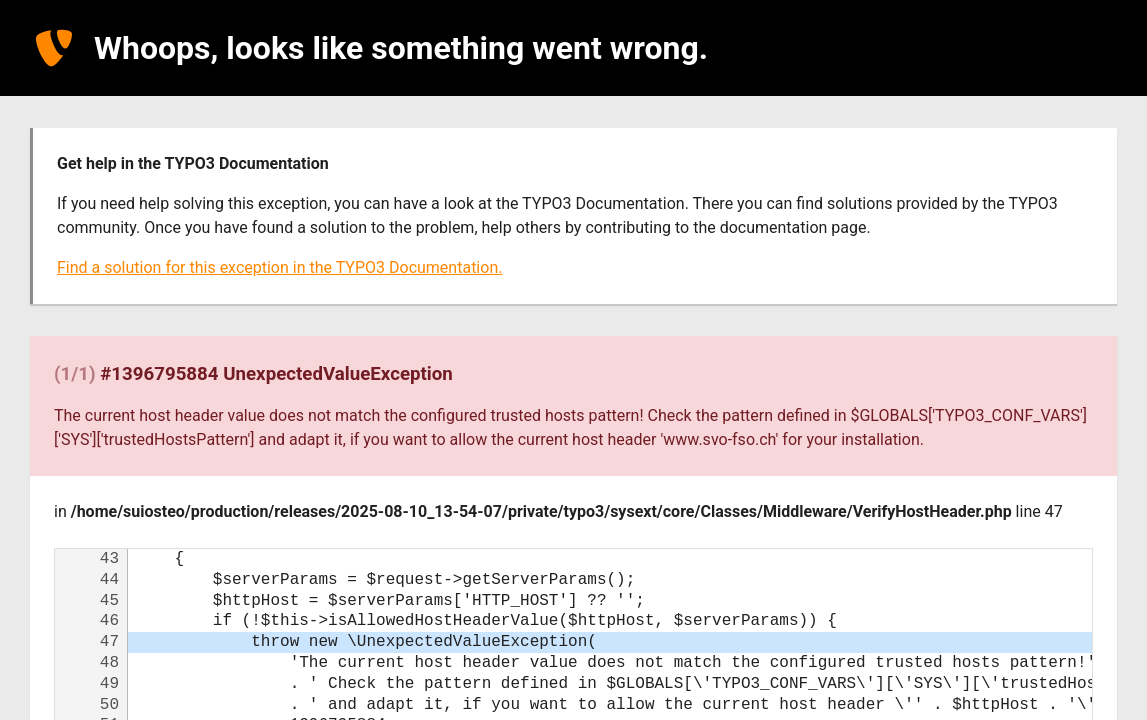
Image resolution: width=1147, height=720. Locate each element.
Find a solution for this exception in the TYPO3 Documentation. (279, 267)
